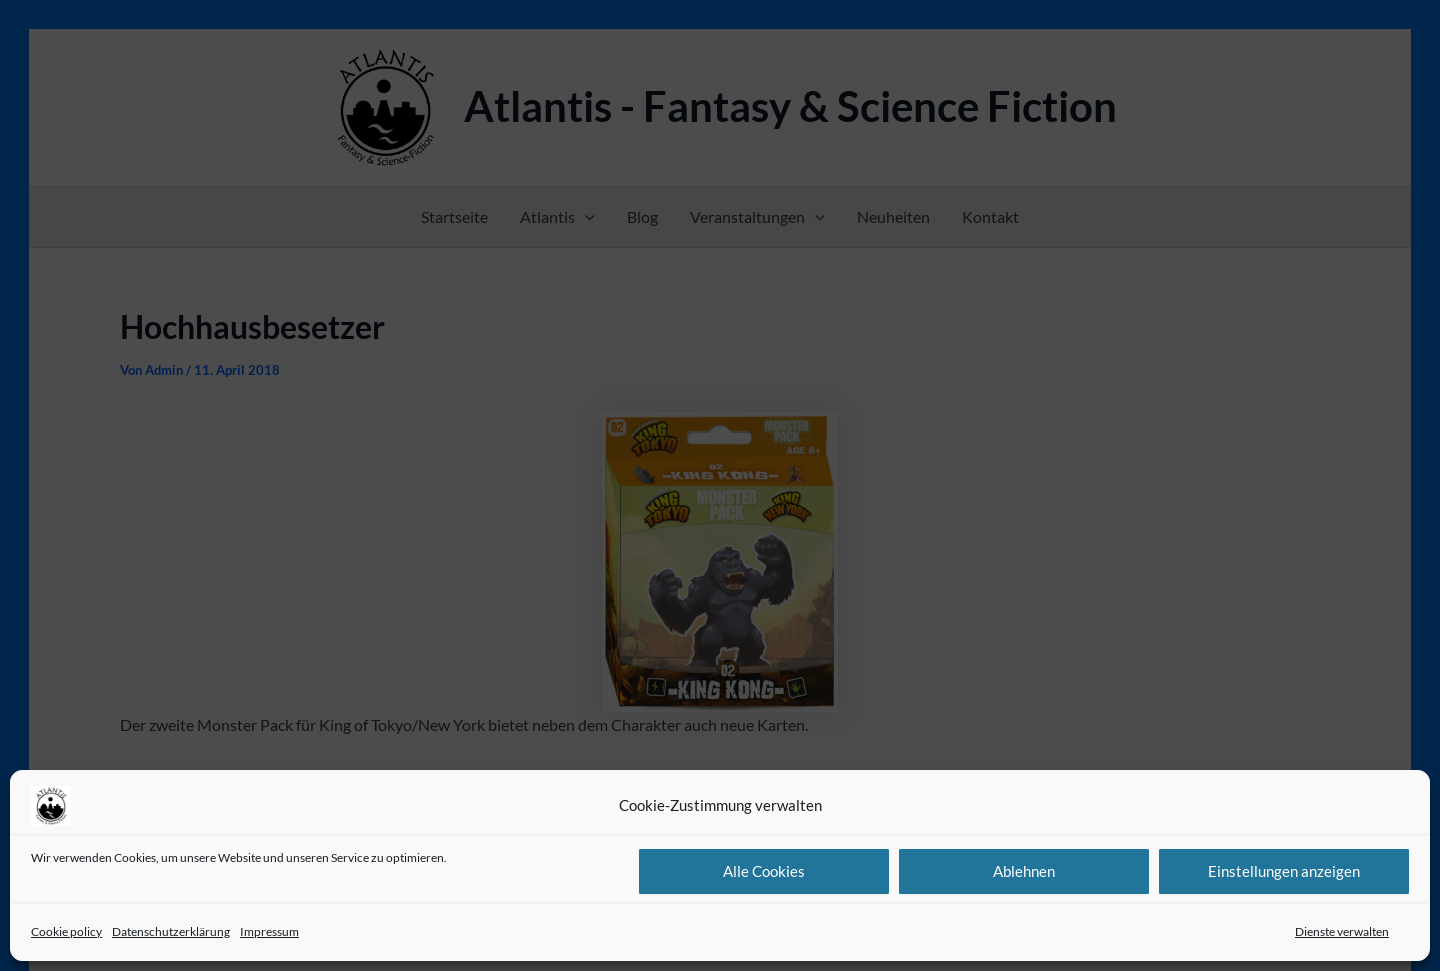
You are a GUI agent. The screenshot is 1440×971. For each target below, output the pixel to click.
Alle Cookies (764, 871)
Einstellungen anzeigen (1284, 871)
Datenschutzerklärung (171, 931)
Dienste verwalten (1342, 931)
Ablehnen (1024, 871)
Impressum (269, 931)
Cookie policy (66, 931)
